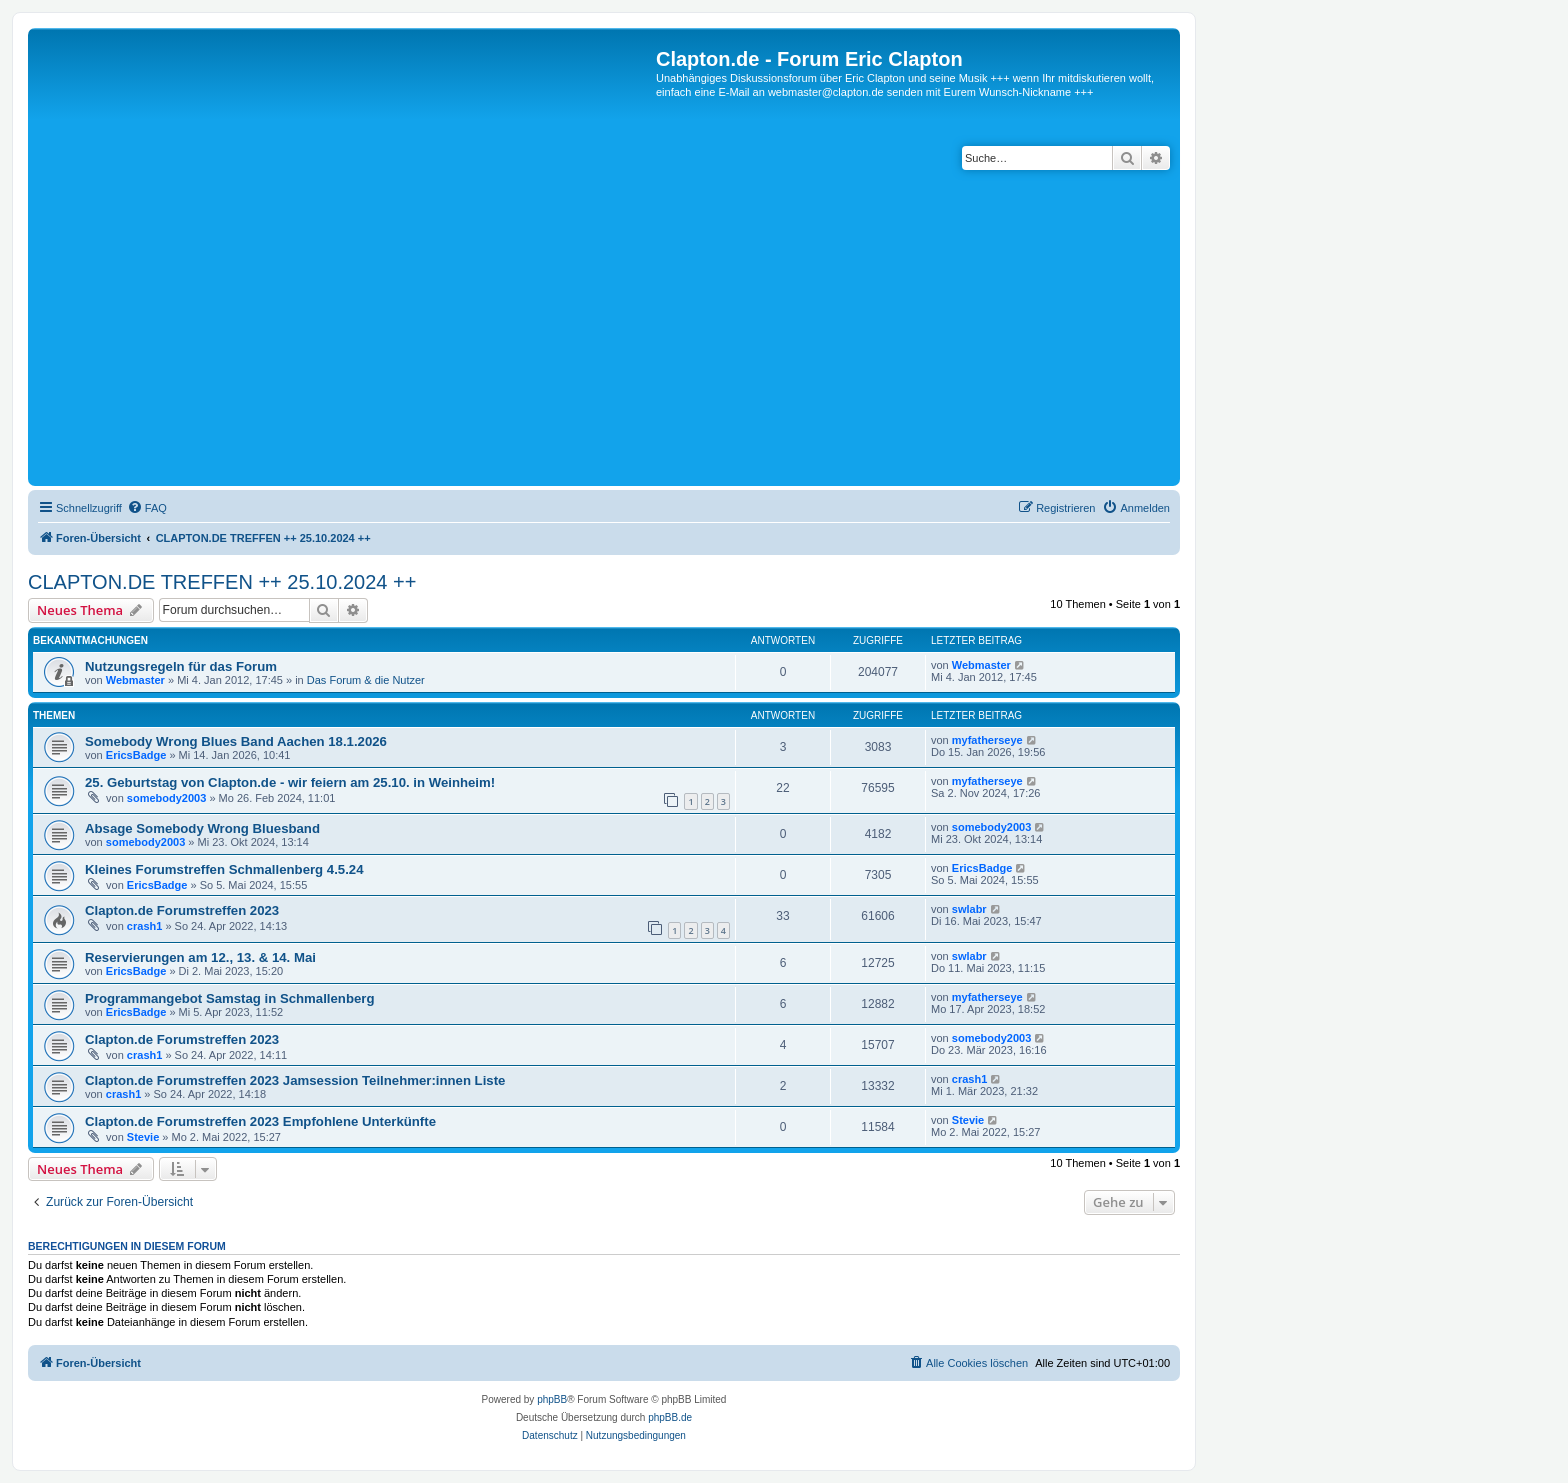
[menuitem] (147, 508)
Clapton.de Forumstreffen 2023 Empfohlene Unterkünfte (260, 1121)
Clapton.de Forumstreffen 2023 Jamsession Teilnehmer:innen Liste (295, 1080)
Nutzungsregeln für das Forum (181, 666)
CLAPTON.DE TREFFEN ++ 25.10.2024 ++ (222, 582)
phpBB (552, 1399)
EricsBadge (136, 755)
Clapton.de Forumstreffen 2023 (182, 910)
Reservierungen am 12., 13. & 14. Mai (200, 957)
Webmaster (135, 680)
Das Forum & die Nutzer (366, 680)
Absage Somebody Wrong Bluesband (202, 828)
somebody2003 (166, 798)
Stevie (143, 1137)
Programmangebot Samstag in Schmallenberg (229, 998)
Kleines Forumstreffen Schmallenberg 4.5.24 (224, 869)
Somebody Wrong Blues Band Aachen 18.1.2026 (236, 741)
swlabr (969, 909)
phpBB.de (670, 1417)
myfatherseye (987, 740)
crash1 (144, 926)
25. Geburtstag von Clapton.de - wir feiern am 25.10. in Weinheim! (290, 782)
